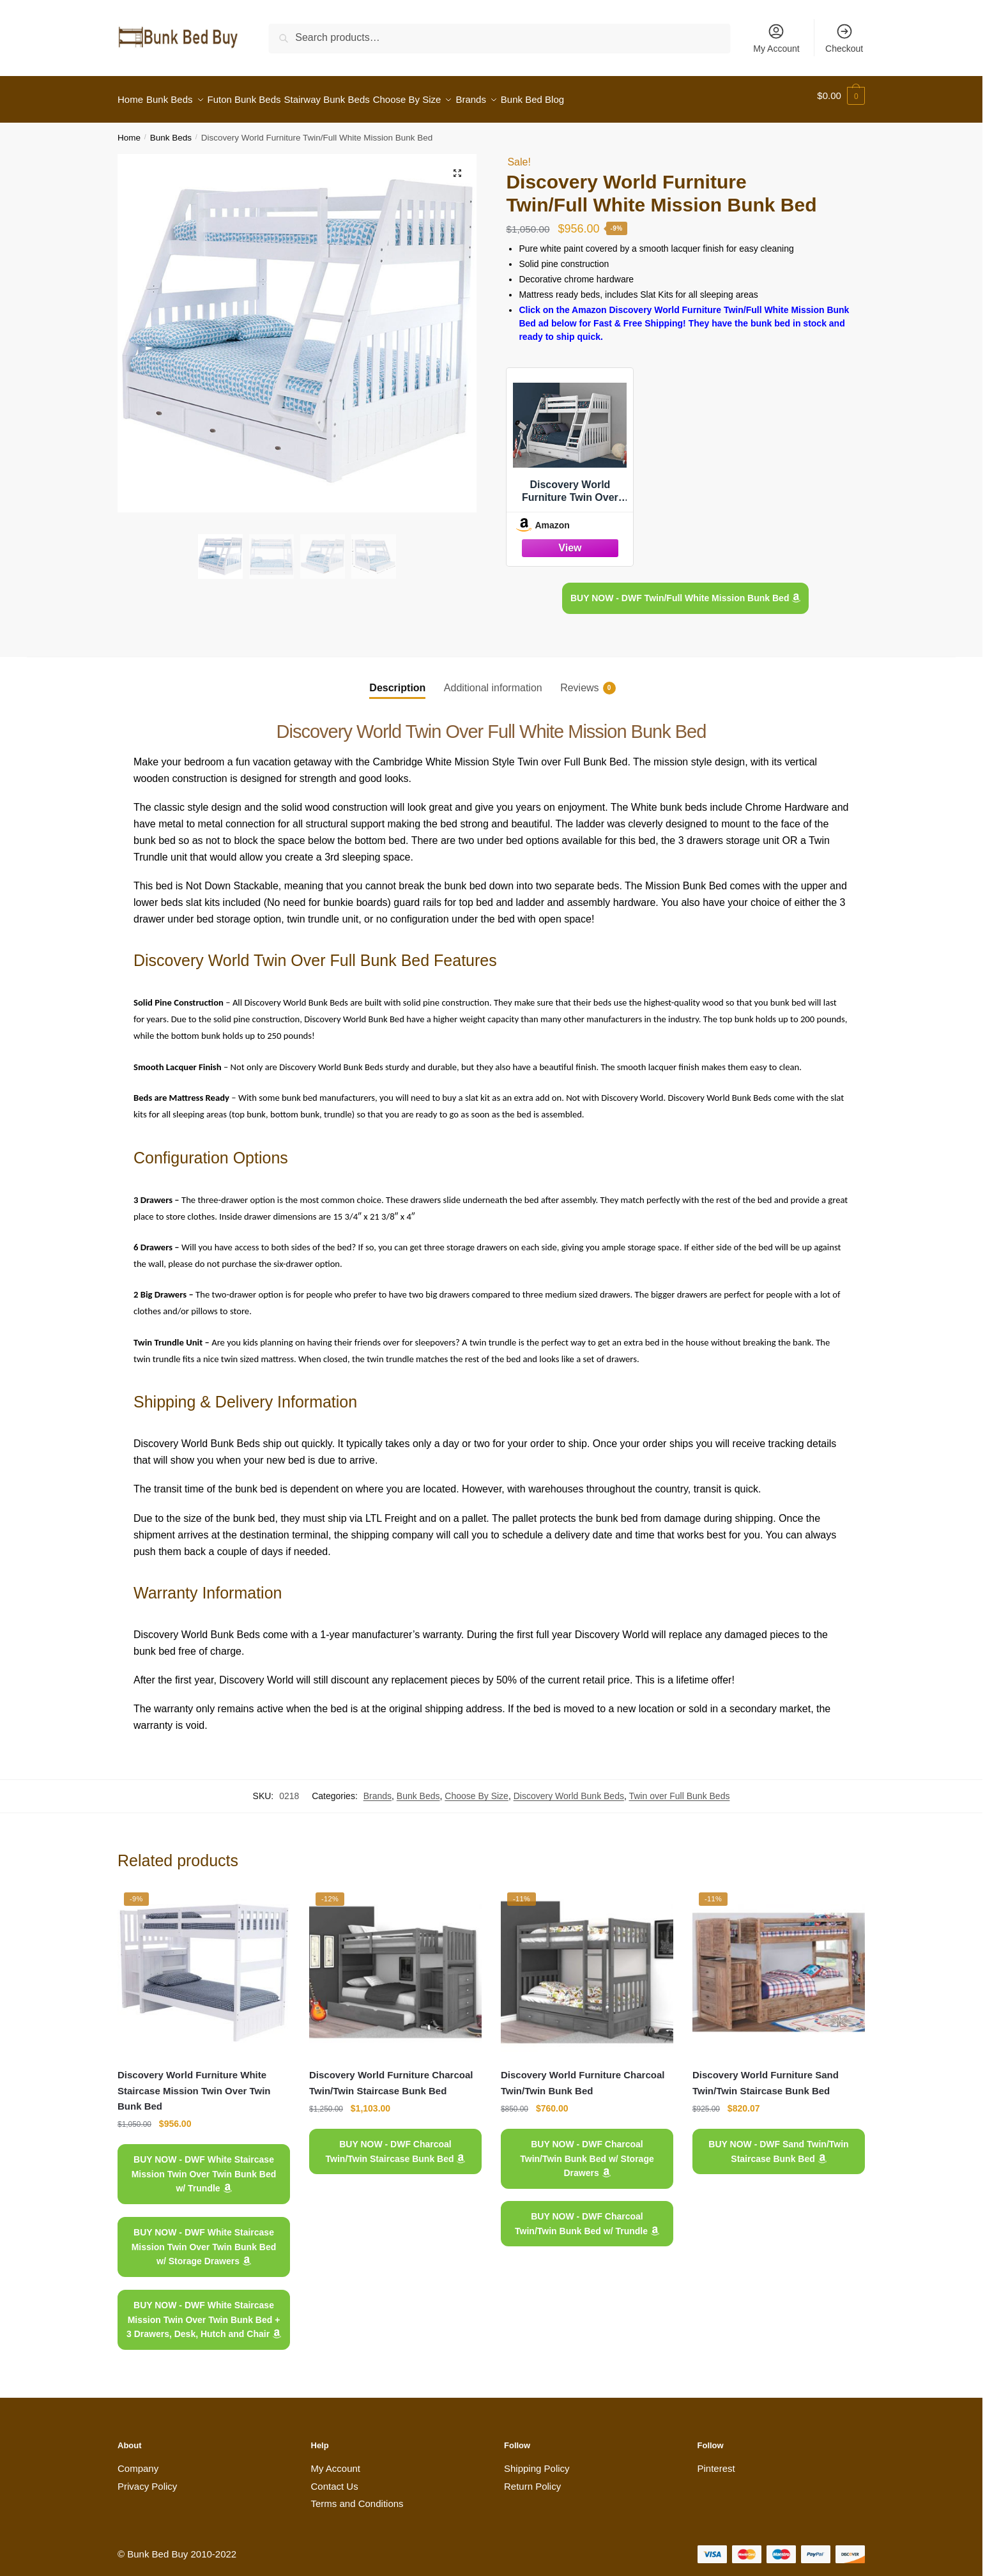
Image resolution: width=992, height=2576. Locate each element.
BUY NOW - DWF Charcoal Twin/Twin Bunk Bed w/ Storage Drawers (587, 2150)
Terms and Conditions (357, 2495)
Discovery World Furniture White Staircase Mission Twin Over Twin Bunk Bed (194, 2083)
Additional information (493, 680)
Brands (377, 1788)
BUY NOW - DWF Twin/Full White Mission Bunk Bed (685, 590)
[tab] (397, 670)
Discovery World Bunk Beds (569, 1788)
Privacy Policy (147, 2478)
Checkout (844, 38)
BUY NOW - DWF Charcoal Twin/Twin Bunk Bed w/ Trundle (587, 2216)
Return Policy (532, 2478)
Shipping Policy (537, 2460)
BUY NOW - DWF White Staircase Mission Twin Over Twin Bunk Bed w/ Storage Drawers (204, 2239)
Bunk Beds (171, 130)
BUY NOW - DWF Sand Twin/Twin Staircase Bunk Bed (778, 2143)
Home (129, 130)
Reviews (579, 680)
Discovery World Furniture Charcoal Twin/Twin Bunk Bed (582, 2075)
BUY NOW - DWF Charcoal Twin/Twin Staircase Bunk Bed (396, 2143)
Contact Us (334, 2478)
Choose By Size (476, 1788)
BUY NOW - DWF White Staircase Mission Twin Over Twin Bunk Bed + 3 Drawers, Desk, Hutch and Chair (203, 2311)
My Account (776, 38)
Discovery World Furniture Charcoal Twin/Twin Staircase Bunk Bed (391, 2075)
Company (138, 2460)
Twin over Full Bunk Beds (679, 1788)
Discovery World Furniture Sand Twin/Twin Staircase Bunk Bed (765, 2075)
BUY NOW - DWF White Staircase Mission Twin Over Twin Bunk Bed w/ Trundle (204, 2166)
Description (397, 680)
